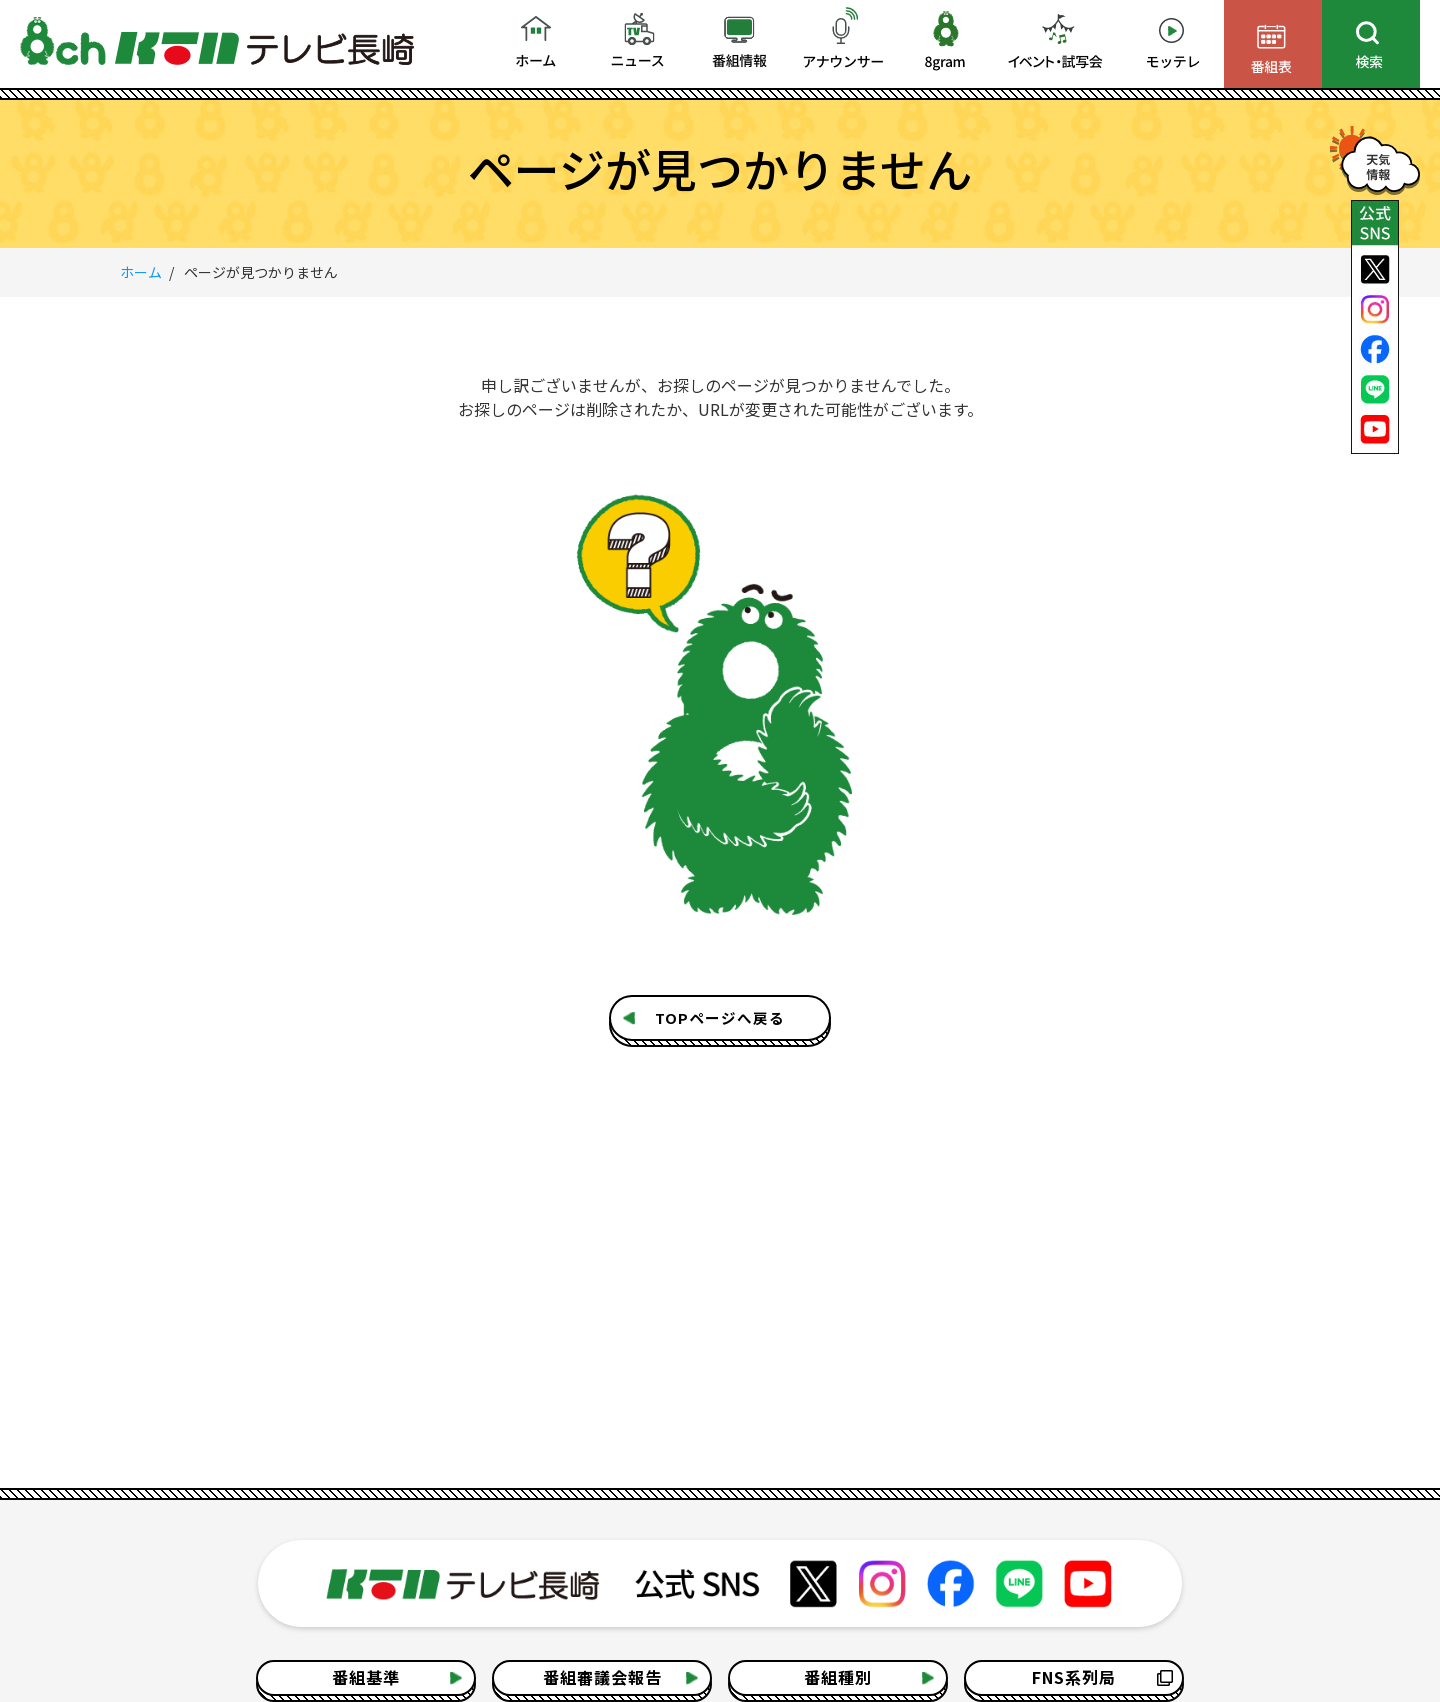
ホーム (141, 272)
